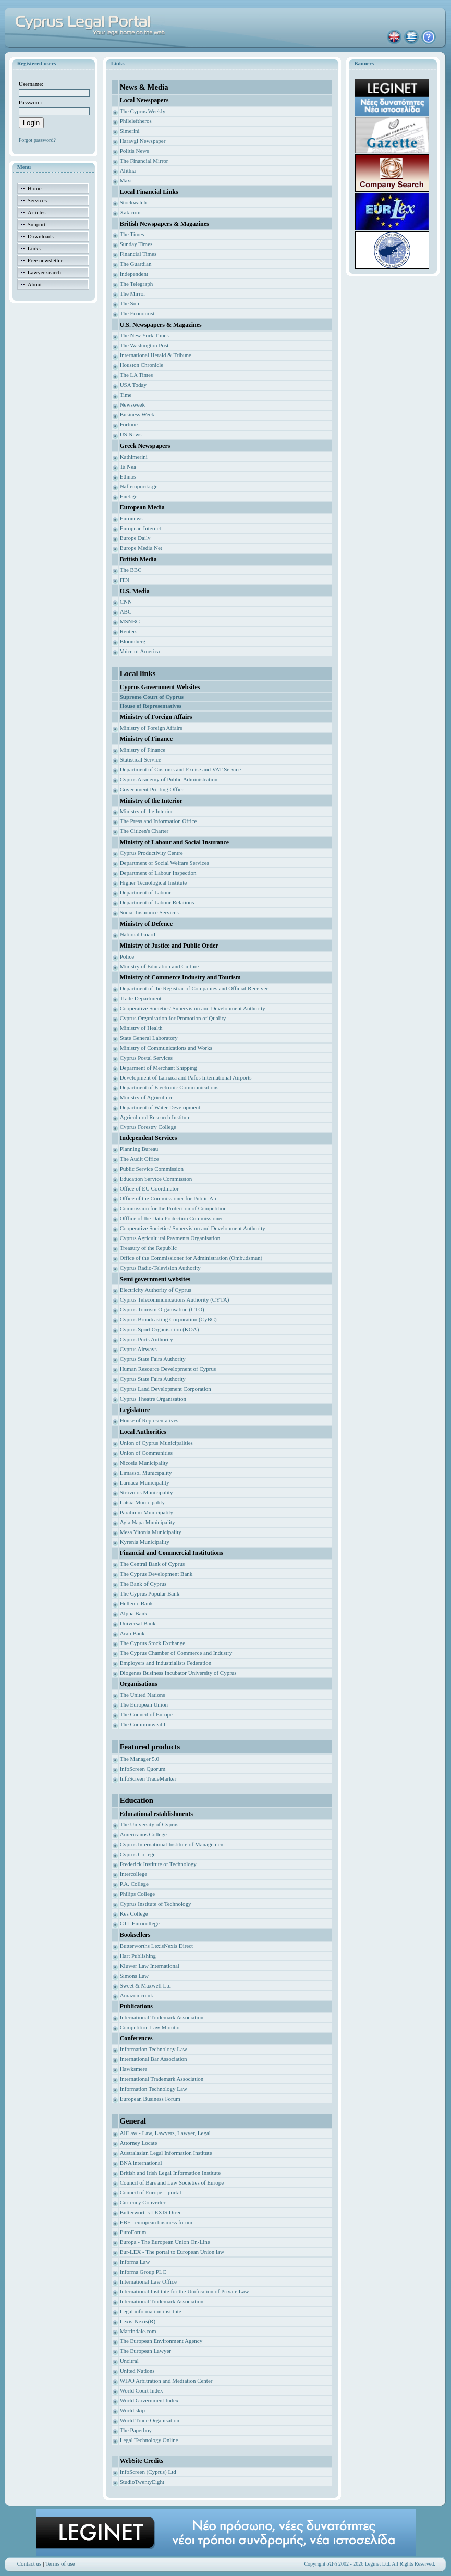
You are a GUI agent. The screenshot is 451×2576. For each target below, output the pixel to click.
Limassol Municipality (146, 1472)
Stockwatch (133, 202)
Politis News (134, 151)
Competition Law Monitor (150, 2027)
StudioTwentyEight (142, 2482)
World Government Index (149, 2400)
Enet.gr (128, 496)
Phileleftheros (136, 121)
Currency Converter (143, 2202)
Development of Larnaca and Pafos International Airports (186, 1077)
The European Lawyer (145, 2351)
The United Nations (142, 1694)
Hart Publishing (138, 1956)
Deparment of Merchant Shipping (158, 1067)
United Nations (137, 2371)
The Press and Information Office (158, 821)
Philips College (137, 1894)
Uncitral (129, 2361)
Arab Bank (132, 1633)
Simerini (130, 131)
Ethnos (128, 476)
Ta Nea (128, 466)
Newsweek (132, 404)
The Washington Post (144, 345)
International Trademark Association (162, 2017)
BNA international (141, 2163)
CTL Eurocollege (140, 1923)
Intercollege (134, 1874)
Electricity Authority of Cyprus (155, 1289)
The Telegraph (136, 283)
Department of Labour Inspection (158, 872)
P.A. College (134, 1884)
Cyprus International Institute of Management (172, 1844)
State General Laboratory (149, 1038)
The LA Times (136, 375)
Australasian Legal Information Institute (166, 2153)
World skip (132, 2410)
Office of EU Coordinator (149, 1188)
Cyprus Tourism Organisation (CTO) (162, 1309)
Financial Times (138, 254)
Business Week (137, 414)
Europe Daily (135, 538)
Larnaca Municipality (144, 1482)
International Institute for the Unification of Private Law (184, 2291)
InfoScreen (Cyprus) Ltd (148, 2472)
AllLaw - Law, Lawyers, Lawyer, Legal (165, 2133)
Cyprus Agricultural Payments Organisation (170, 1238)
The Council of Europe (146, 1714)
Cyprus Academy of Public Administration (169, 779)
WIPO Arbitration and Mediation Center (166, 2380)
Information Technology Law (153, 2049)
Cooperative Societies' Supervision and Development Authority (192, 1008)
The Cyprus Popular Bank (150, 1593)
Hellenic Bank (136, 1603)
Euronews (131, 518)
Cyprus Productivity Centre (151, 853)
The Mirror (132, 293)
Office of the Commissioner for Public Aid (169, 1198)
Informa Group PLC (143, 2271)
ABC (126, 611)
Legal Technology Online (149, 2440)
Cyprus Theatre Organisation (153, 1398)
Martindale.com (138, 2331)
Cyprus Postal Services (146, 1057)
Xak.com (130, 212)
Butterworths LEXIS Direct (152, 2212)
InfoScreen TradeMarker (148, 1778)
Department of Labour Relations (157, 902)
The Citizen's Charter (144, 831)
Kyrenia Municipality (144, 1542)
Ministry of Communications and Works (166, 1048)
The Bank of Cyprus (143, 1583)
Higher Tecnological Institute (153, 882)
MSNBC (130, 621)
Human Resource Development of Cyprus (168, 1369)
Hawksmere (134, 2069)
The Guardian (136, 264)
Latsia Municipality (142, 1502)
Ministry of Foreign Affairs (151, 728)
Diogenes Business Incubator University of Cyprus (178, 1673)
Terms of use (60, 2563)
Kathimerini (134, 456)
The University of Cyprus (149, 1824)
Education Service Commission (156, 1178)
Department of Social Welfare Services (164, 863)
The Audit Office (139, 1159)
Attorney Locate (138, 2143)
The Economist (137, 313)
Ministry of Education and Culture (159, 966)
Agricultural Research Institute (155, 1117)
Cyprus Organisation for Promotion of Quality (173, 1018)
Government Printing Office (152, 789)
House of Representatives (149, 1420)
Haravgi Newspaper (143, 141)
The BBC (131, 570)
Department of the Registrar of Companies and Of (177, 988)
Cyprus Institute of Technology (155, 1903)
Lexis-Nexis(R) (137, 2321)
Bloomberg (132, 641)
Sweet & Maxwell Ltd (145, 1985)
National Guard (137, 934)
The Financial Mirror (144, 160)
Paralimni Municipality (146, 1512)
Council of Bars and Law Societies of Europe (172, 2182)
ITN (124, 579)
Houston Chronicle (141, 365)
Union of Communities (146, 1453)
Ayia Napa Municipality (147, 1522)
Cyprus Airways (138, 1349)
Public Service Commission (152, 1169)
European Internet (140, 528)
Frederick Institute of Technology (158, 1864)
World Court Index (141, 2390)
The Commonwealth (143, 1724)
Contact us (29, 2563)
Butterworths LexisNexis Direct (156, 1946)
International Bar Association (153, 2059)
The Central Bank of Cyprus (152, 1564)
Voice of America (140, 651)
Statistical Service (140, 759)
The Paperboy (136, 2430)
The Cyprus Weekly (143, 111)
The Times (132, 234)
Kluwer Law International (149, 1965)
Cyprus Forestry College (148, 1127)
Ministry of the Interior (146, 811)
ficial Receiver (251, 988)
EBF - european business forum (156, 2222)
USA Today (133, 385)
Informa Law (135, 2262)
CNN (126, 601)
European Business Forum (150, 2098)
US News (131, 434)
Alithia (128, 170)
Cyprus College (138, 1854)
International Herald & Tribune (155, 355)
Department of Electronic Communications (169, 1087)
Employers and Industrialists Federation (166, 1663)
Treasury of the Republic (148, 1248)
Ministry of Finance (142, 749)
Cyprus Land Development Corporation (165, 1388)
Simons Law (134, 1975)
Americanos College (143, 1834)
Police (127, 956)
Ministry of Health (141, 1028)
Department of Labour (145, 892)
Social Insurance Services (149, 912)
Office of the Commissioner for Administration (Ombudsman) (191, 1258)
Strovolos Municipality (146, 1492)
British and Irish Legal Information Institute (170, 2172)
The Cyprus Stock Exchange (153, 1643)
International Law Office (148, 2281)
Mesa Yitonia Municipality (150, 1532)
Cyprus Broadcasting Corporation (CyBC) (168, 1319)
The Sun (129, 303)
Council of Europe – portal (150, 2192)
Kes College (134, 1913)
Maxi (126, 180)
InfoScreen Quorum (143, 1768)
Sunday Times (136, 244)
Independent (134, 274)
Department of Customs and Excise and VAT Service (180, 769)
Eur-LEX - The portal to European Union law (172, 2252)
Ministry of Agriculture (147, 1097)
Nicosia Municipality (144, 1462)
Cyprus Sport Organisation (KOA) (159, 1329)
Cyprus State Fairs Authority (153, 1359)
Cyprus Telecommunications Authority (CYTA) (174, 1299)
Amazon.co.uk (136, 1995)
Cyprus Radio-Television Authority (160, 1268)
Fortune (129, 424)
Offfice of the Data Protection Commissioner (171, 1218)
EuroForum (133, 2232)
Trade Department (141, 998)
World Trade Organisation (149, 2420)
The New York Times (144, 335)
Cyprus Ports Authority (146, 1339)
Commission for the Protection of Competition (173, 1208)
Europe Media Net (141, 548)
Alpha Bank (134, 1613)
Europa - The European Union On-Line (165, 2242)
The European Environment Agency (161, 2341)
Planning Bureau (139, 1149)
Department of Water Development (160, 1107)
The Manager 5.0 (139, 1759)
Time (126, 394)
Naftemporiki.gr (138, 486)
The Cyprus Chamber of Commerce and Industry (176, 1653)
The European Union (144, 1704)
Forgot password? (37, 140)
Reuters (129, 631)
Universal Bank (138, 1623)
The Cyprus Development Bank (156, 1574)
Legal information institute (150, 2311)
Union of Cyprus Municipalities (156, 1443)
